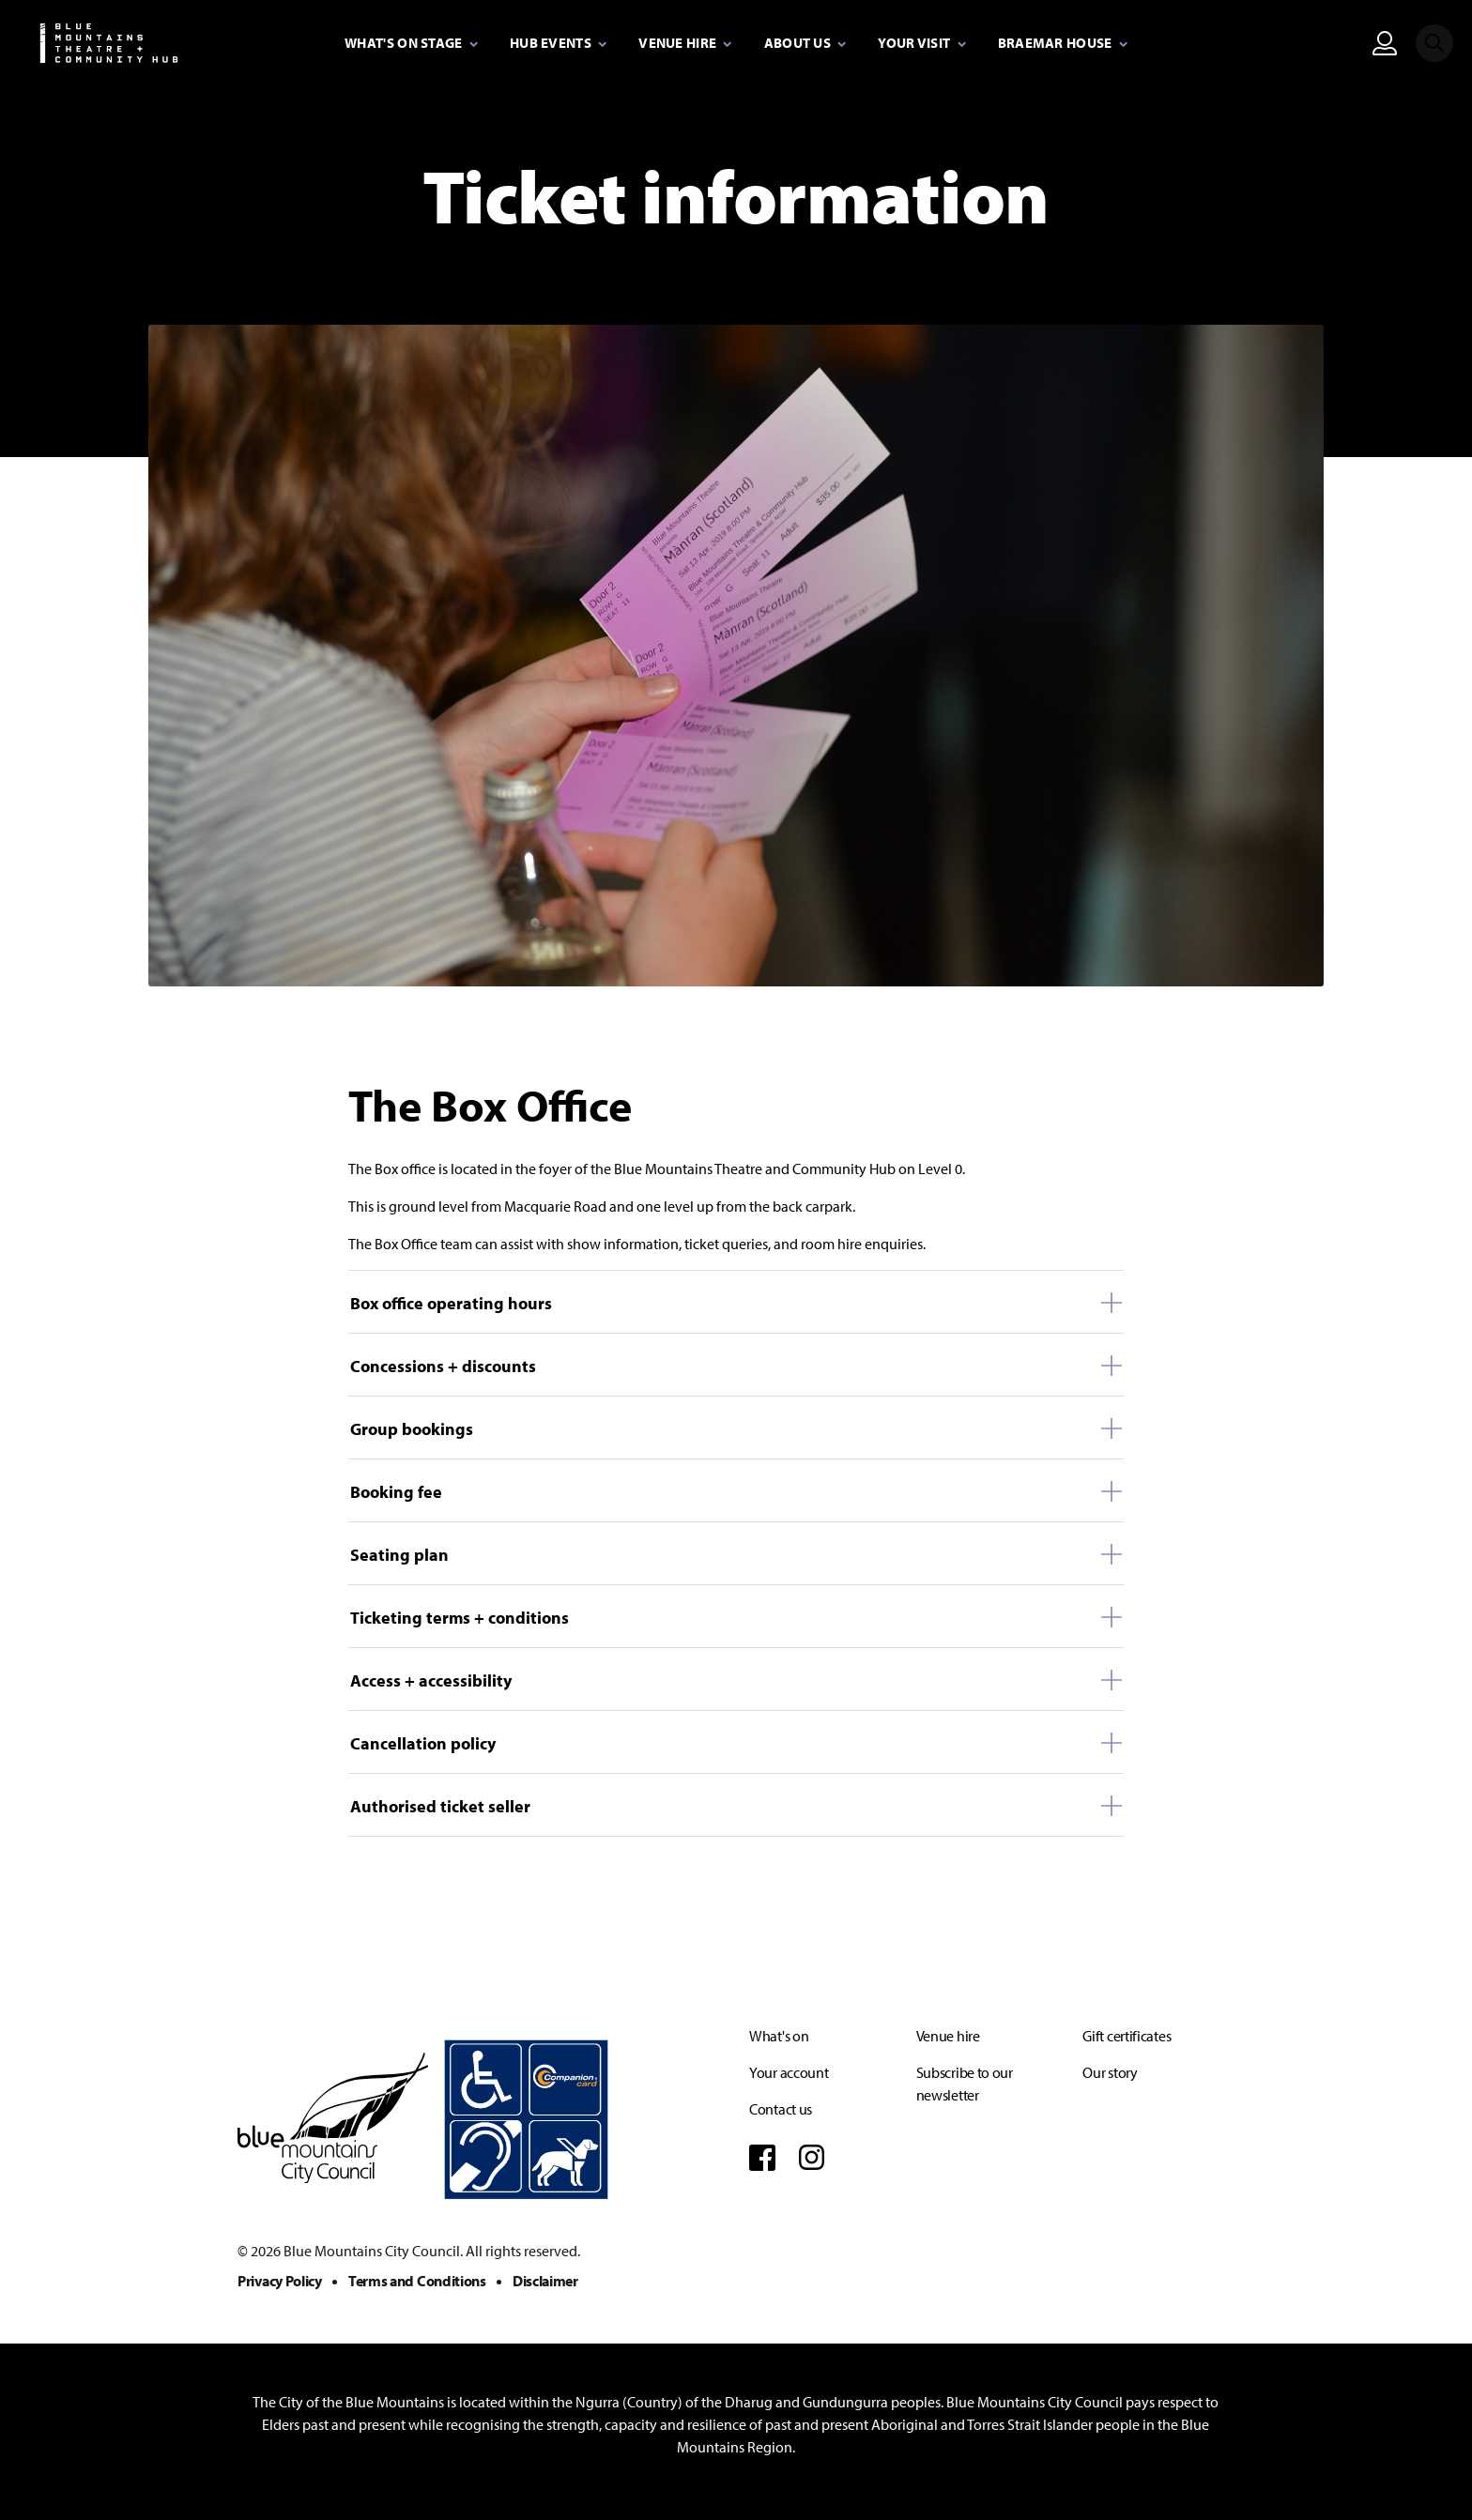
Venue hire (948, 2035)
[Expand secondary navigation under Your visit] (921, 44)
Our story (1109, 2072)
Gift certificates (1126, 2035)
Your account (788, 2072)
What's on (778, 2035)
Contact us (780, 2109)
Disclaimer (545, 2280)
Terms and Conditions (417, 2280)
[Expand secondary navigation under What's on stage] (411, 44)
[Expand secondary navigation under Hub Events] (558, 44)
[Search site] (1434, 43)
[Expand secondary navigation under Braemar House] (1063, 44)
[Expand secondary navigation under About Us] (805, 44)
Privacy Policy (280, 2280)
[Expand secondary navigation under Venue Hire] (685, 44)
